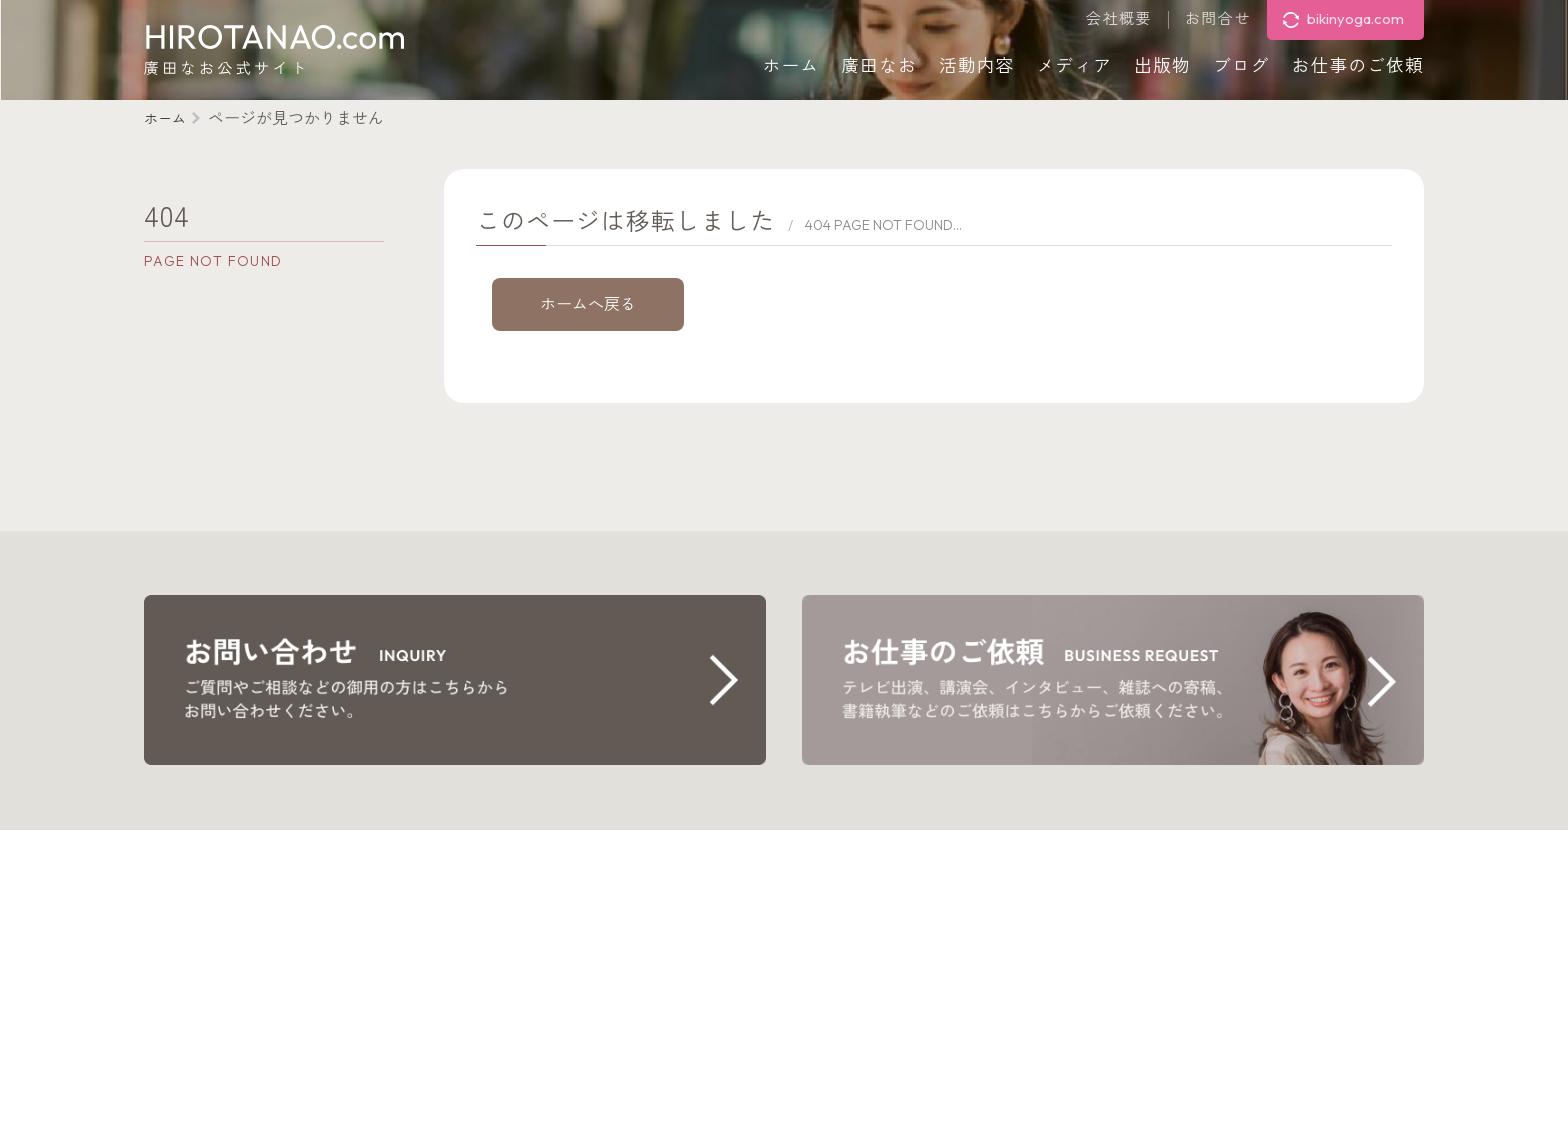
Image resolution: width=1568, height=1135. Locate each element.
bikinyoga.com (1355, 18)
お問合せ (1218, 19)
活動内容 (977, 65)
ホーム (791, 65)
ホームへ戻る (588, 304)
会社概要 (1119, 19)
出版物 (1162, 65)
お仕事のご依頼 (1358, 65)
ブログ (1241, 65)
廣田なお (879, 65)
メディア (1075, 65)
